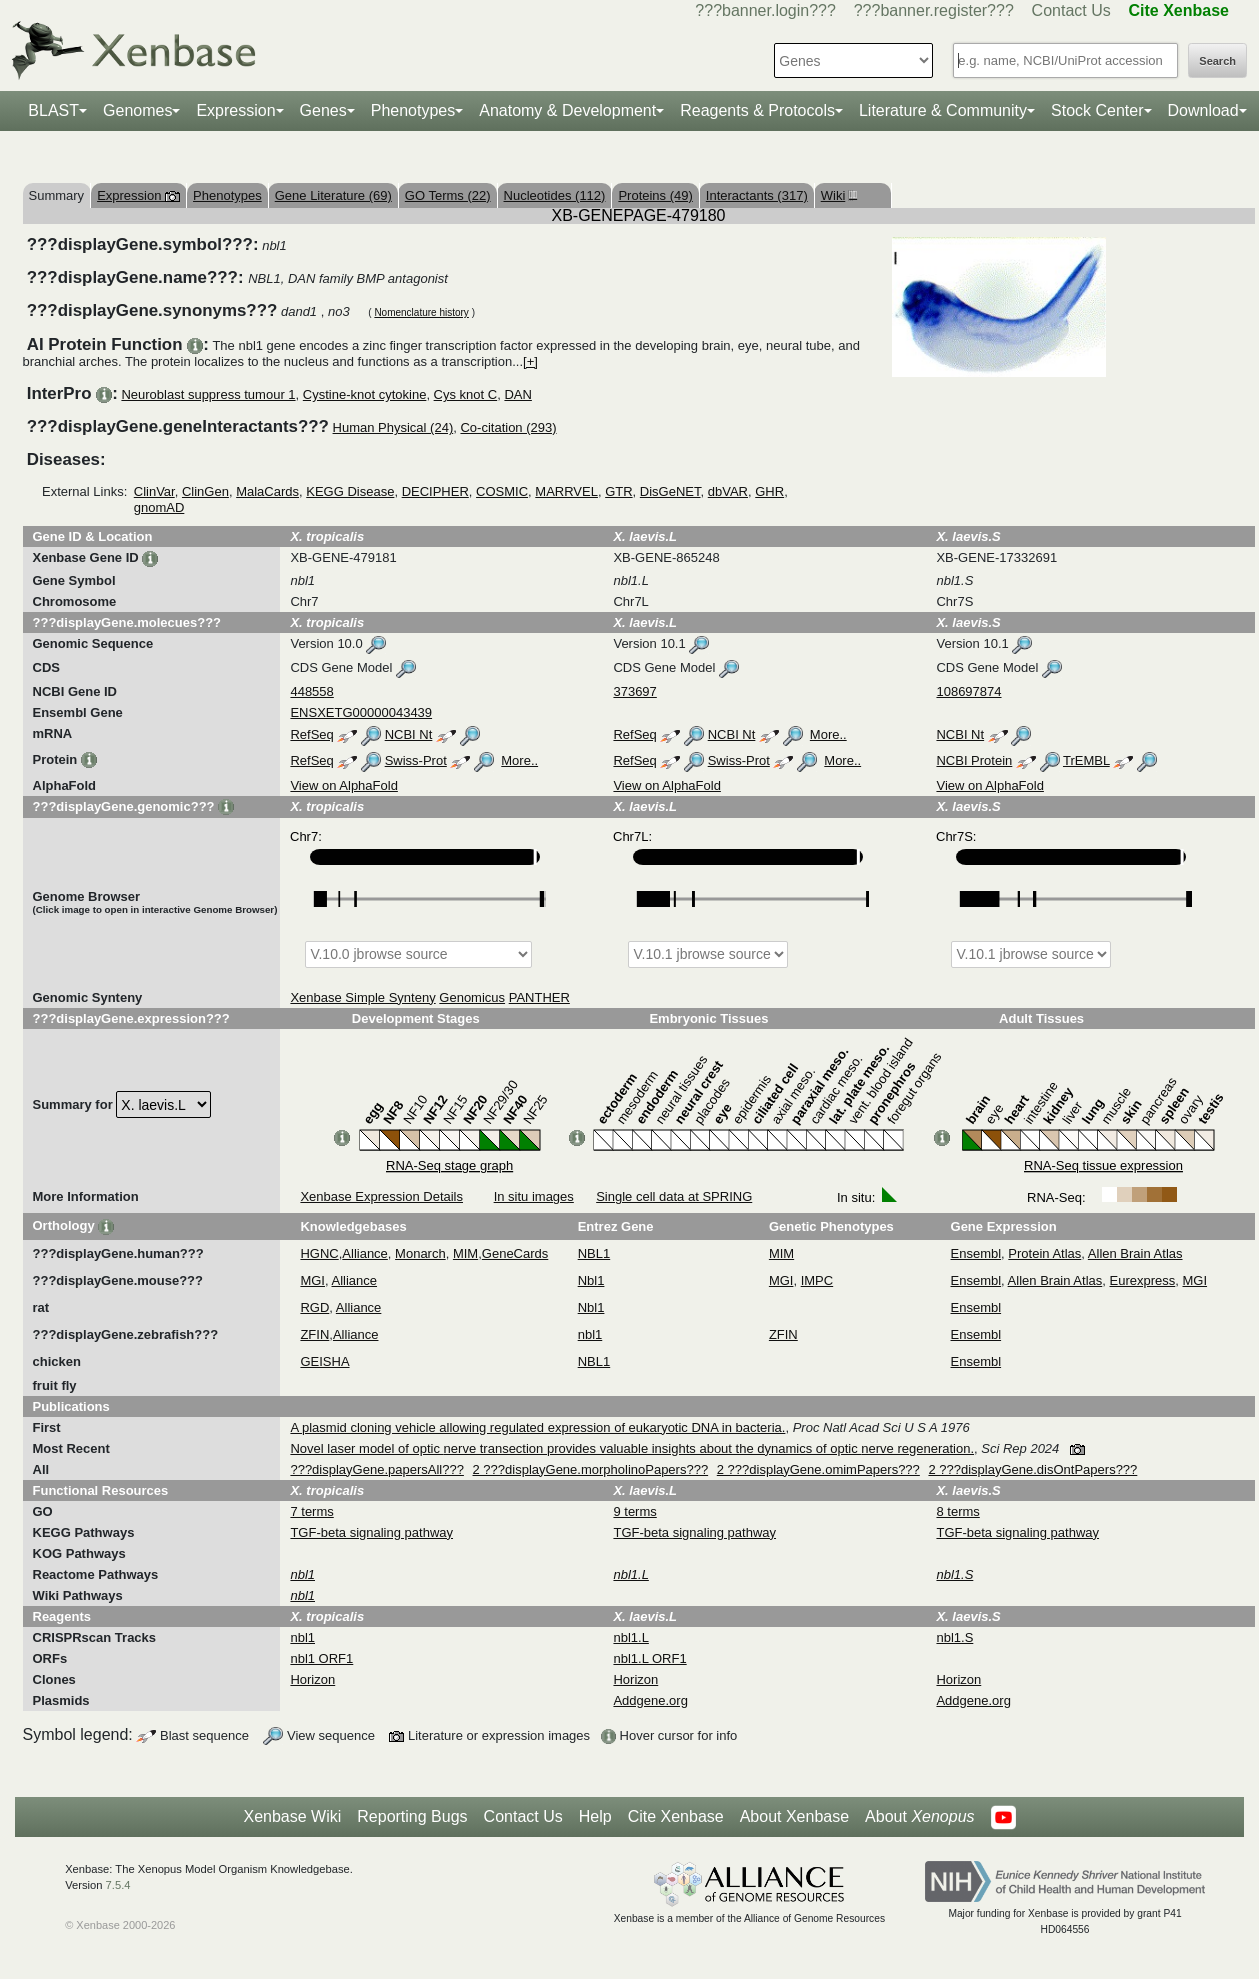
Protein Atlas (1044, 1253)
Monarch (420, 1253)
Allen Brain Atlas (1135, 1253)
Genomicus (472, 997)
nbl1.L (630, 1637)
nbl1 (590, 1334)
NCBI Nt (409, 734)
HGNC (319, 1253)
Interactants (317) (757, 195)
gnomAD (159, 507)
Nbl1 (591, 1280)
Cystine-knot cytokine (365, 394)
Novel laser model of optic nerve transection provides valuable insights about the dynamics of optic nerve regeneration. (632, 1448)
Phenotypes (413, 110)
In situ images (534, 1196)
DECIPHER (435, 491)
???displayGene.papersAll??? (376, 1469)
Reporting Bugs (412, 1816)
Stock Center (1097, 110)
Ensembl (976, 1253)
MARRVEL (566, 491)
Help (595, 1816)
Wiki (837, 195)
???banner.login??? (765, 10)
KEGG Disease (350, 491)
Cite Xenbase (676, 1816)
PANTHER (539, 997)
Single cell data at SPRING (674, 1196)
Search (1217, 61)
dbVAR (728, 491)
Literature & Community (943, 110)
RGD (314, 1307)
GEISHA (324, 1361)
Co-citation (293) (508, 427)
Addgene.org (650, 1700)
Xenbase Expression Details (381, 1196)
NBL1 (594, 1253)
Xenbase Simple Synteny (362, 997)
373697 (634, 691)
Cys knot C (466, 394)
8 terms (957, 1511)
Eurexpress (1143, 1280)
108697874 (968, 691)
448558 (311, 691)
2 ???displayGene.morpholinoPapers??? (591, 1469)
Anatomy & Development (567, 110)
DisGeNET (670, 491)
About (919, 1817)
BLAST (53, 110)
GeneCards (515, 1253)
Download (1203, 110)
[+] (530, 361)
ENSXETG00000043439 (361, 712)
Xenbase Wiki (292, 1816)
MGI (312, 1280)
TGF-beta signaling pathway (371, 1532)
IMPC (817, 1280)
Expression (235, 110)
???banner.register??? (934, 10)
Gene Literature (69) (333, 195)
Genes (323, 110)
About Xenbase (794, 1816)
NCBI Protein (974, 760)
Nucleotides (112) (555, 195)
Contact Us (1071, 10)
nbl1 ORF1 (321, 1658)
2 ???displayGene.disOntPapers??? (1032, 1469)
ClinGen (205, 491)
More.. (828, 734)
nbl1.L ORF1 (649, 1658)
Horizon (312, 1679)
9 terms (634, 1511)
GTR (618, 491)
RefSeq (311, 734)
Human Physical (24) (393, 427)
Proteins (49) (655, 195)
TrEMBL (1086, 760)
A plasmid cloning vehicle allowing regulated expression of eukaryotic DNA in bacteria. (537, 1427)
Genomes (137, 110)
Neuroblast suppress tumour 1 (208, 394)
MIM (465, 1253)
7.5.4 (118, 1885)
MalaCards (267, 491)
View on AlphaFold (343, 785)
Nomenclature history (421, 312)
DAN (517, 394)
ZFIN (314, 1334)
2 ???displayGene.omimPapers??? (818, 1469)
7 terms (311, 1511)
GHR (769, 491)
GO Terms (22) (448, 195)
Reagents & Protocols (757, 110)
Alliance (365, 1253)
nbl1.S (954, 1637)
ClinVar (154, 491)
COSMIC (502, 491)
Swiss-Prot (416, 760)
